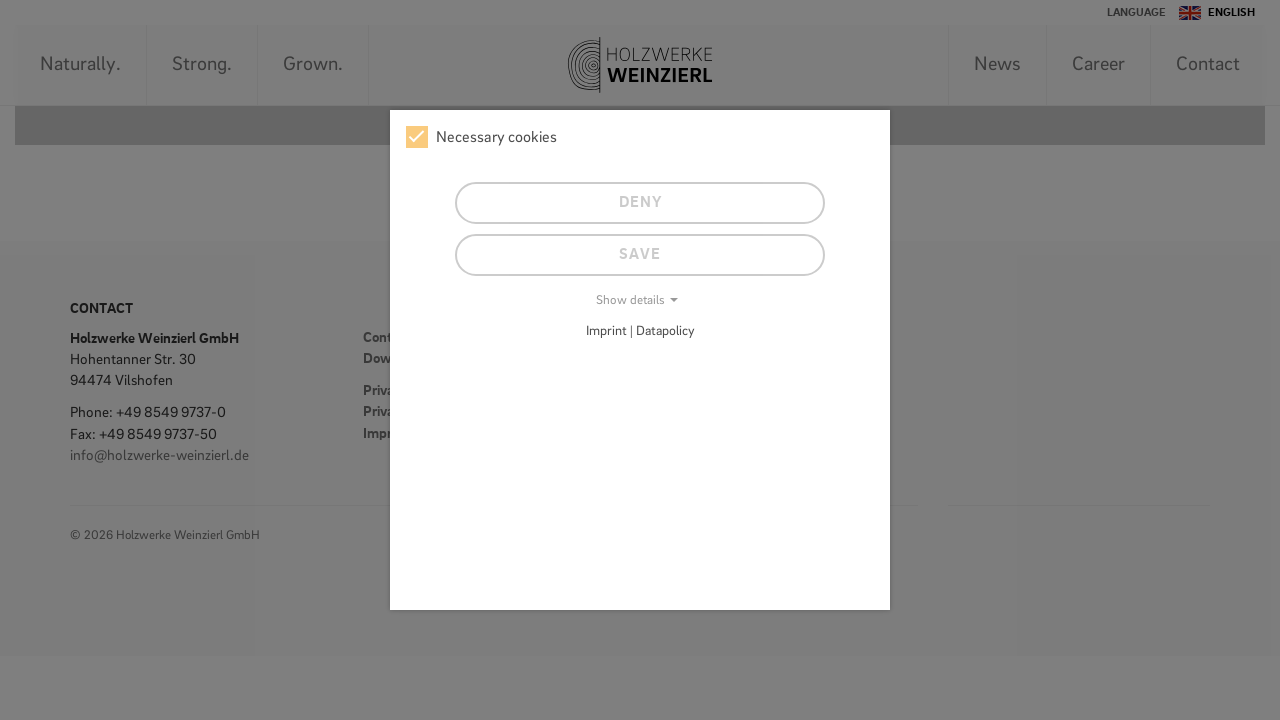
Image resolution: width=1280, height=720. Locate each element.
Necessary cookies (481, 137)
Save (640, 255)
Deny (640, 203)
